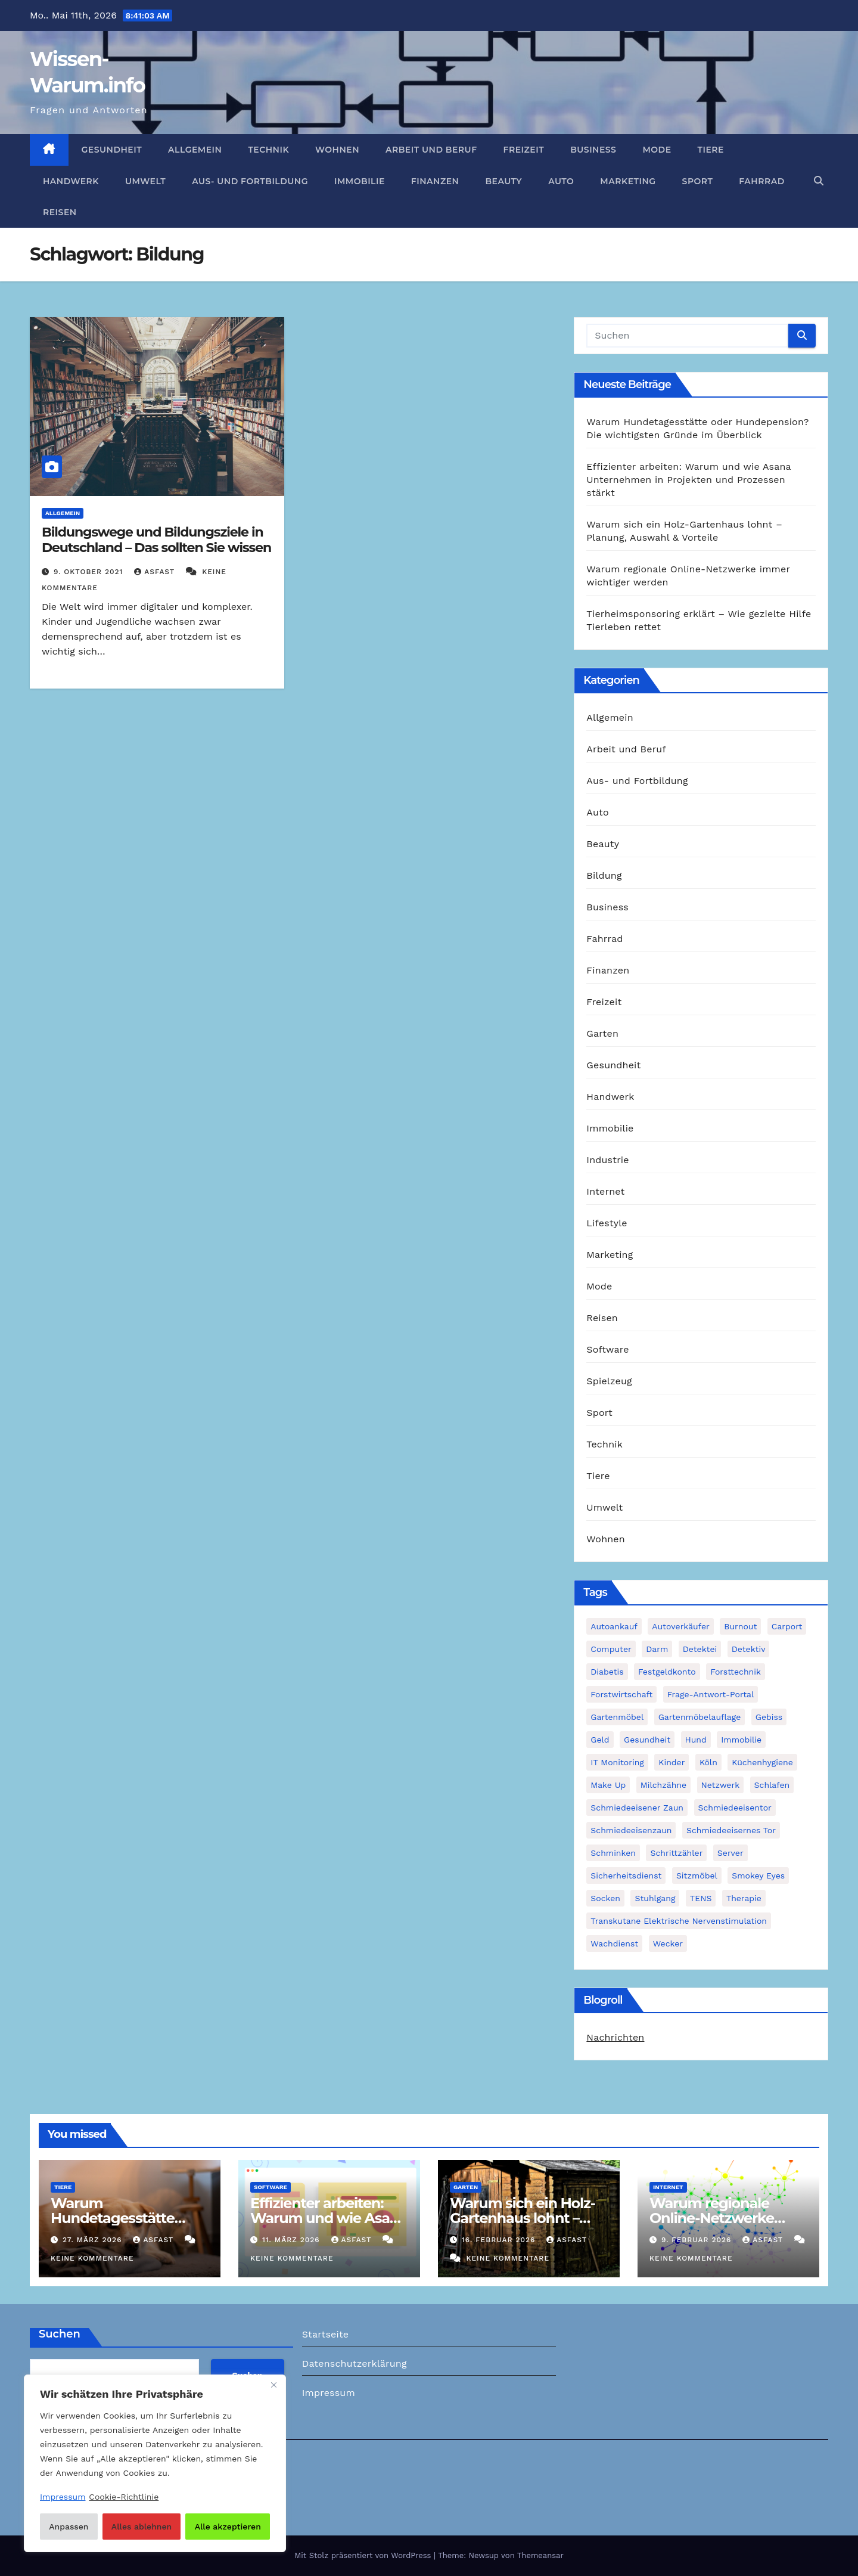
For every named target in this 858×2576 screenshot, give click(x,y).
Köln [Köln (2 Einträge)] (708, 1762)
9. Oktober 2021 (90, 572)
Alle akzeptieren (228, 2526)
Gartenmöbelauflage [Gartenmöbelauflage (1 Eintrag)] (699, 1717)
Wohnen (337, 149)
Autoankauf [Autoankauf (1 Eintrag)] (613, 1626)
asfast (155, 572)
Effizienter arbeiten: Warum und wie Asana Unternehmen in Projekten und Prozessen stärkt (688, 479)
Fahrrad (761, 181)
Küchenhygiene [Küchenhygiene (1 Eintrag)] (762, 1762)
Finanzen (435, 181)
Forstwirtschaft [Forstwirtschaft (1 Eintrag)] (621, 1694)
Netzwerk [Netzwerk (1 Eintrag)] (720, 1785)
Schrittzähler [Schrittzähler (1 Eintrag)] (676, 1853)
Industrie (607, 1159)
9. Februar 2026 (697, 2240)
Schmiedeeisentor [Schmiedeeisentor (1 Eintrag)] (735, 1807)
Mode (656, 149)
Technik (268, 149)
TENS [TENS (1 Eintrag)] (701, 1898)
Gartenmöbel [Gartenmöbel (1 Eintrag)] (617, 1717)
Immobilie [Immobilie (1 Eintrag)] (741, 1739)
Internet (605, 1191)
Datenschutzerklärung (354, 2363)
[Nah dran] (273, 2384)
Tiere (711, 149)
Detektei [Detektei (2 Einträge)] (700, 1649)
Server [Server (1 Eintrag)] (730, 1853)
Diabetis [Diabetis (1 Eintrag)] (606, 1671)
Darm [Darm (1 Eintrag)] (657, 1649)
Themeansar (540, 2555)
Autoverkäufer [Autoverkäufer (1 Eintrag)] (681, 1626)
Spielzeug (609, 1381)
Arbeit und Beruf (431, 149)
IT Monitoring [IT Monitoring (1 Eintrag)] (617, 1762)
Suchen (59, 2334)
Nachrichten (615, 2037)
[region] (155, 2463)
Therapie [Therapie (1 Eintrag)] (743, 1898)
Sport (697, 181)
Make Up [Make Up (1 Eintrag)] (608, 1785)
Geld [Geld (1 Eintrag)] (599, 1739)
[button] (818, 181)
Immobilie (359, 181)
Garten (602, 1033)
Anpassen (68, 2526)
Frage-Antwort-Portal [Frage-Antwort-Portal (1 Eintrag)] (710, 1694)
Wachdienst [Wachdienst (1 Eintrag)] (614, 1943)
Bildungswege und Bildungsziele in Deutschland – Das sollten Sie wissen (156, 540)
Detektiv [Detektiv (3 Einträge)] (749, 1649)
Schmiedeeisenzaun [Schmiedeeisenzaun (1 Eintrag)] (631, 1830)
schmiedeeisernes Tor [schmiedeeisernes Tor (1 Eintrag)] (731, 1830)
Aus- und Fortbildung (250, 181)
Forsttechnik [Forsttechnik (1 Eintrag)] (735, 1671)
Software (607, 1349)
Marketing (627, 181)
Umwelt (145, 181)
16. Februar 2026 (500, 2240)
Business (593, 149)
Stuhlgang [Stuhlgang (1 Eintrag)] (655, 1898)
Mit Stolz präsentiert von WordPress (364, 2555)
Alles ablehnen (141, 2526)
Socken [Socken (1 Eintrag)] (605, 1898)
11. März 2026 (292, 2240)
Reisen (60, 212)
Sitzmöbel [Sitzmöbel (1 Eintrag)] (696, 1875)
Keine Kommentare (92, 2258)
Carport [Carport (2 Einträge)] (787, 1626)
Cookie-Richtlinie (123, 2496)
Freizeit (524, 149)
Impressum (328, 2392)
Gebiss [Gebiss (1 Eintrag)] (769, 1717)
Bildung (603, 875)
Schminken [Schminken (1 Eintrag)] (613, 1853)
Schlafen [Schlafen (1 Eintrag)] (772, 1785)
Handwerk (71, 181)
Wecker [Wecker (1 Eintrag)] (668, 1943)
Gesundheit (112, 149)
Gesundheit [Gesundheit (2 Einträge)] (647, 1739)
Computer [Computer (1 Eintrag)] (610, 1649)
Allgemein (195, 149)
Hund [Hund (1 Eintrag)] (696, 1739)
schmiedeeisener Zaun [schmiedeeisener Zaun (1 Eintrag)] (636, 1807)
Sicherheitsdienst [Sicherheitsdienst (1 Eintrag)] (625, 1875)
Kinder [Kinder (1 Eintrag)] (671, 1762)
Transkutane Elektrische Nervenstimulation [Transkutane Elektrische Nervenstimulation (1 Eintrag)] (678, 1921)
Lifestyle (606, 1223)
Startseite (325, 2334)
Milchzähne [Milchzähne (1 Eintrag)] (663, 1785)
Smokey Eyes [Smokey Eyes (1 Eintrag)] (758, 1875)
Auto (561, 181)
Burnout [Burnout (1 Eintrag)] (740, 1626)
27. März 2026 (94, 2240)
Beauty (503, 181)
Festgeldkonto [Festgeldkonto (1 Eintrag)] (667, 1671)
